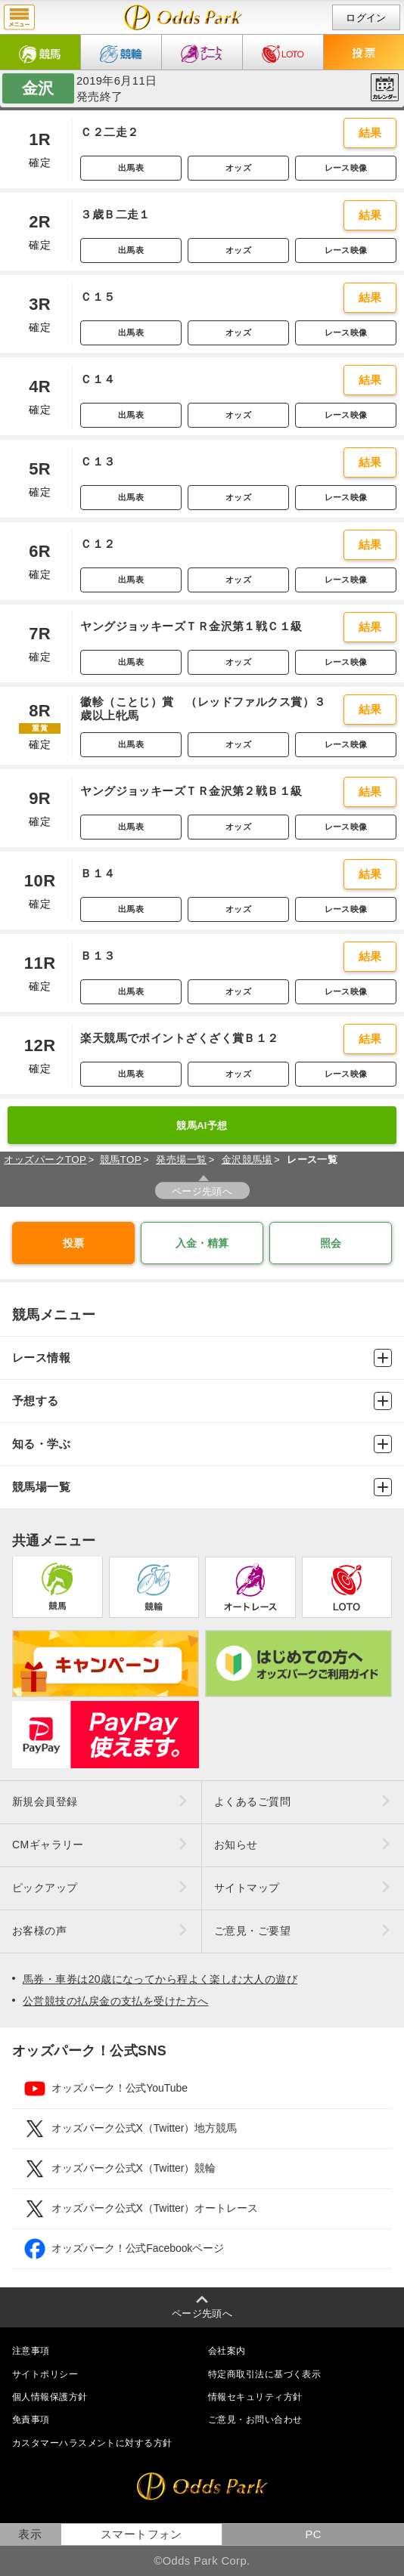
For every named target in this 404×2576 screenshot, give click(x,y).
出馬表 (131, 167)
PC (313, 2534)
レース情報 (202, 1358)
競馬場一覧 (202, 1487)
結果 (370, 133)
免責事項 (31, 2419)
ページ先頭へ (202, 1191)
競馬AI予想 (201, 1125)
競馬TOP (120, 1159)
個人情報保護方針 (50, 2397)
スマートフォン (141, 2534)
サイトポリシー (45, 2374)
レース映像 (346, 167)
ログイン (366, 17)
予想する (202, 1401)
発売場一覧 (181, 1159)
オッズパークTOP (45, 1159)
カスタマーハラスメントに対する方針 (92, 2443)
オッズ (238, 167)
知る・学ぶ (202, 1444)
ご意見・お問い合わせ (255, 2419)
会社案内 (227, 2351)
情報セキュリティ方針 (255, 2397)
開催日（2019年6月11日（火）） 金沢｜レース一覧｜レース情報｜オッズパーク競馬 (183, 17)
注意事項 (31, 2351)
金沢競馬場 (247, 1159)
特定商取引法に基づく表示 (264, 2374)
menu (19, 17)
